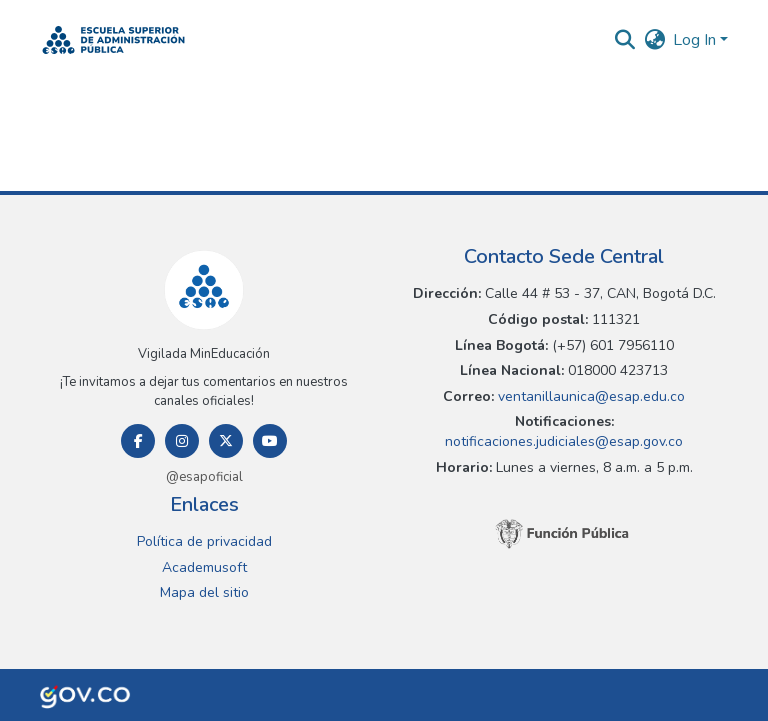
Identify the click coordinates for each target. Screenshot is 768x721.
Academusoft (204, 567)
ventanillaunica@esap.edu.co (589, 396)
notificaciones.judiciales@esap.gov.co (564, 441)
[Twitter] (226, 441)
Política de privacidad (204, 541)
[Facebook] (138, 441)
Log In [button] (696, 40)
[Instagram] (182, 441)
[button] (113, 40)
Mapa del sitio (204, 592)
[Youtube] (270, 441)
